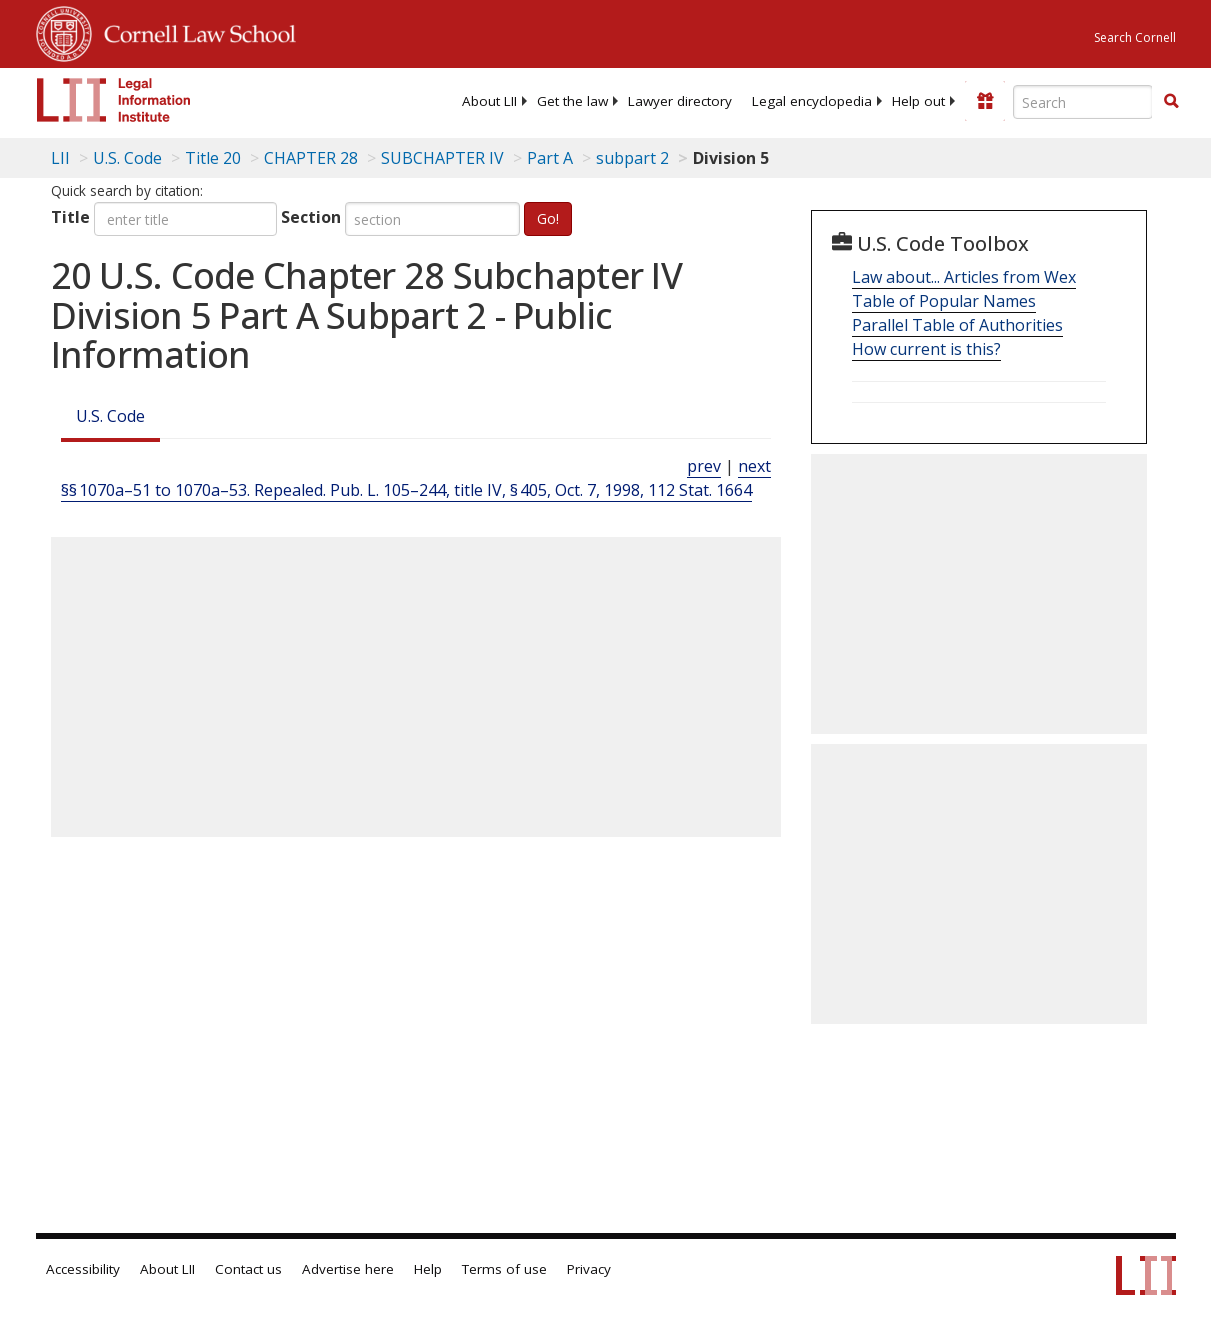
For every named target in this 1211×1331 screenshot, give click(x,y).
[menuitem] (489, 101)
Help (428, 1269)
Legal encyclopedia (812, 101)
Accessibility (83, 1269)
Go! (548, 218)
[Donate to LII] (985, 101)
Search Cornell (1135, 37)
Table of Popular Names (944, 301)
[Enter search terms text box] (1083, 102)
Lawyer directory (680, 101)
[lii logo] (114, 100)
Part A (550, 158)
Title (70, 217)
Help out (918, 101)
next (754, 466)
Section (311, 217)
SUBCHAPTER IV (442, 158)
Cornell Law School (194, 31)
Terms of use (504, 1269)
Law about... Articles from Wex (964, 277)
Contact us (248, 1269)
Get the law (572, 101)
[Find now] (1171, 102)
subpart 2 (632, 158)
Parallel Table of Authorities (957, 325)
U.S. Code (110, 416)
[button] (1171, 101)
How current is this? (926, 349)
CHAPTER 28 (311, 158)
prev (704, 466)
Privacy (589, 1269)
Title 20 (213, 158)
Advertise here (348, 1269)
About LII (489, 101)
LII (60, 158)
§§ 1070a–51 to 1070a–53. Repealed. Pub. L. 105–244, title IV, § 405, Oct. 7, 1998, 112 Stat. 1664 (406, 490)
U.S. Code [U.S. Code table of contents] (127, 158)
